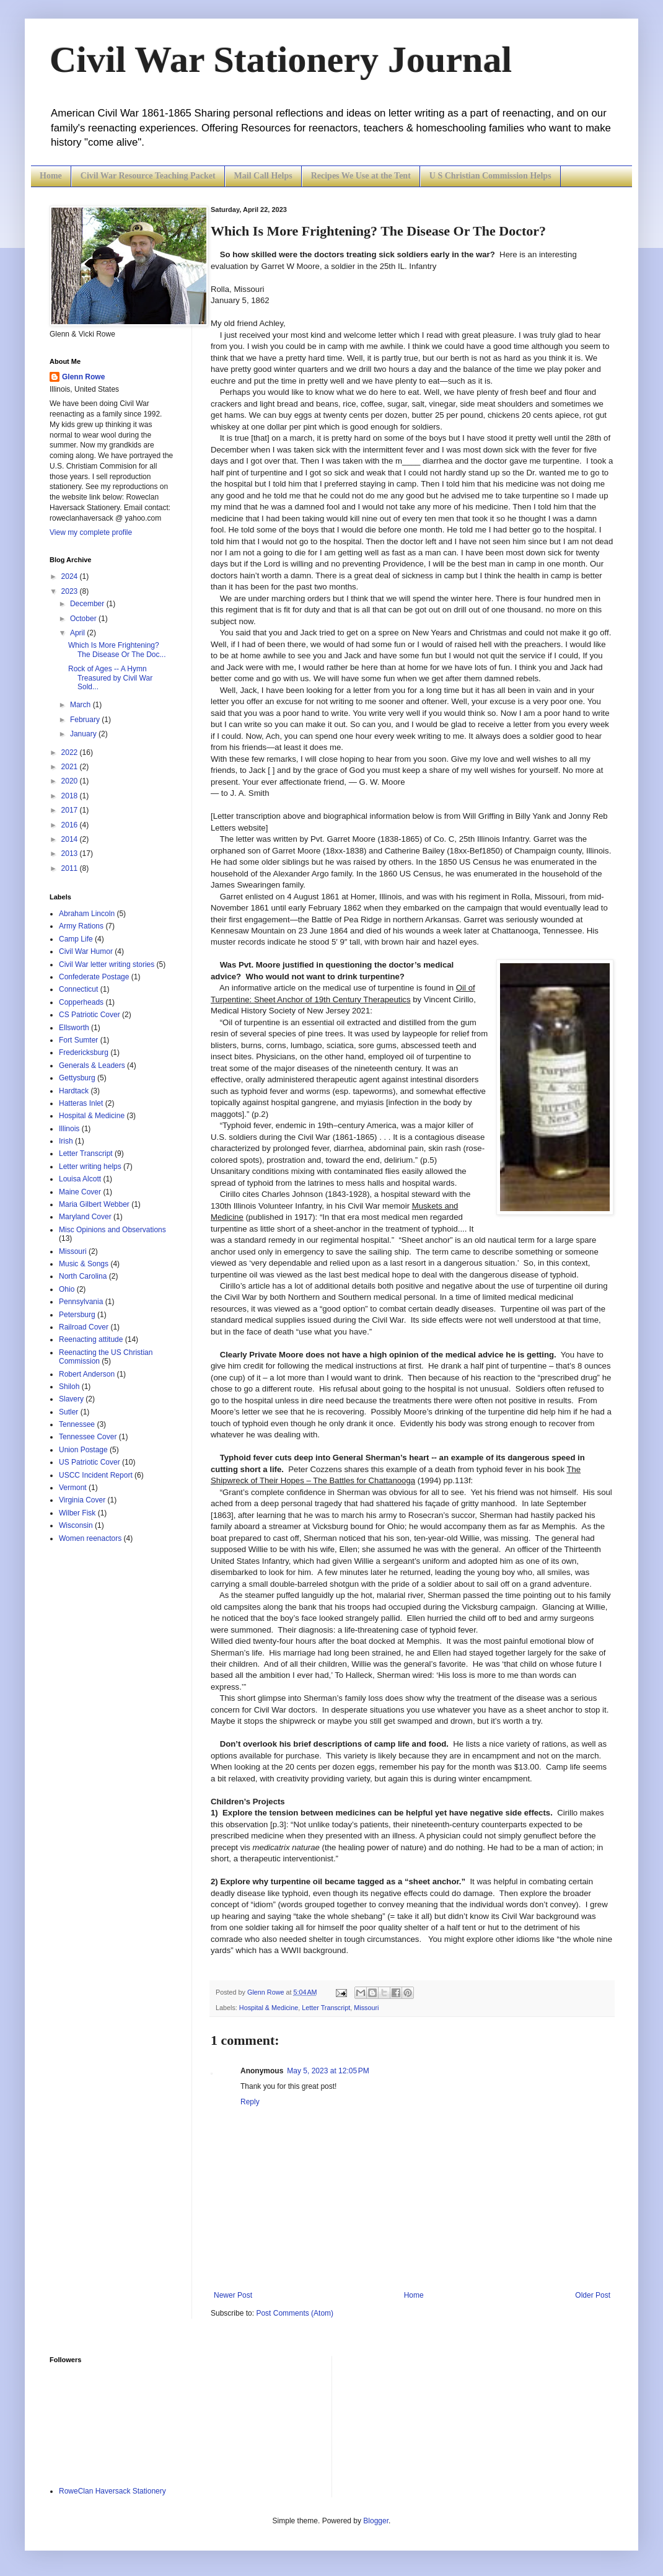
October (84, 618)
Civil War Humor (86, 951)
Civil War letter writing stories (106, 964)
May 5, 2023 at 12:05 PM (328, 2071)
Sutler (68, 1412)
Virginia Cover (82, 1500)
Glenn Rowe (83, 377)
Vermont (73, 1487)
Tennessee (77, 1424)
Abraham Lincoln (87, 913)
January (84, 734)
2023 (70, 591)
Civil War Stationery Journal (281, 59)
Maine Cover (80, 1192)
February (86, 719)
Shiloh (69, 1386)
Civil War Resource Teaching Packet (148, 175)
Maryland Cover (85, 1216)
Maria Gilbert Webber (94, 1204)
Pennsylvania (81, 1301)
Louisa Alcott (80, 1179)
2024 (70, 576)
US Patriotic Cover (89, 1462)
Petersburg (77, 1314)
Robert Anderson (87, 1374)
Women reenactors (90, 1538)
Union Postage (83, 1449)
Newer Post (233, 2295)
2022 (70, 752)
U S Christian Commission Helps (490, 175)
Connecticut (78, 989)
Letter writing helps (90, 1166)
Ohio (66, 1289)
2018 (70, 796)
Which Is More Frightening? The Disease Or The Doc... (117, 649)
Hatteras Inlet (81, 1103)
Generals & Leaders (92, 1065)
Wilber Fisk (77, 1513)
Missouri (366, 2007)
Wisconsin (76, 1525)
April (78, 633)
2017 (70, 810)
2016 (70, 825)
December (88, 603)
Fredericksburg (83, 1052)
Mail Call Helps (263, 175)
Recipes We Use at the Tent (361, 175)
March (81, 704)
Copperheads (81, 1002)
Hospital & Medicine (268, 2007)
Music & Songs (83, 1263)
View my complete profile (91, 532)
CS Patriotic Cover (89, 1014)
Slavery (71, 1399)
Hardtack (74, 1091)
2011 (70, 868)
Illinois (69, 1128)
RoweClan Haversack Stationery (112, 2491)
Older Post (592, 2295)
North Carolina (83, 1276)
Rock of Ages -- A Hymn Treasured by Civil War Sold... (110, 677)
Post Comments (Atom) (294, 2313)
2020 (70, 781)
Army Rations (81, 926)
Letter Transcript (326, 2007)
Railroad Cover (83, 1327)
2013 (70, 853)
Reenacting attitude (91, 1339)
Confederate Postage (94, 977)
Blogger (376, 2520)
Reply (250, 2101)
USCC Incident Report (96, 1475)
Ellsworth (74, 1027)
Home (51, 175)
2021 (70, 766)
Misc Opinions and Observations (112, 1229)
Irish (66, 1141)
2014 (70, 839)
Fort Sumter (78, 1040)
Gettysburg (77, 1078)
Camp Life (76, 939)
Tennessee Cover (87, 1436)
